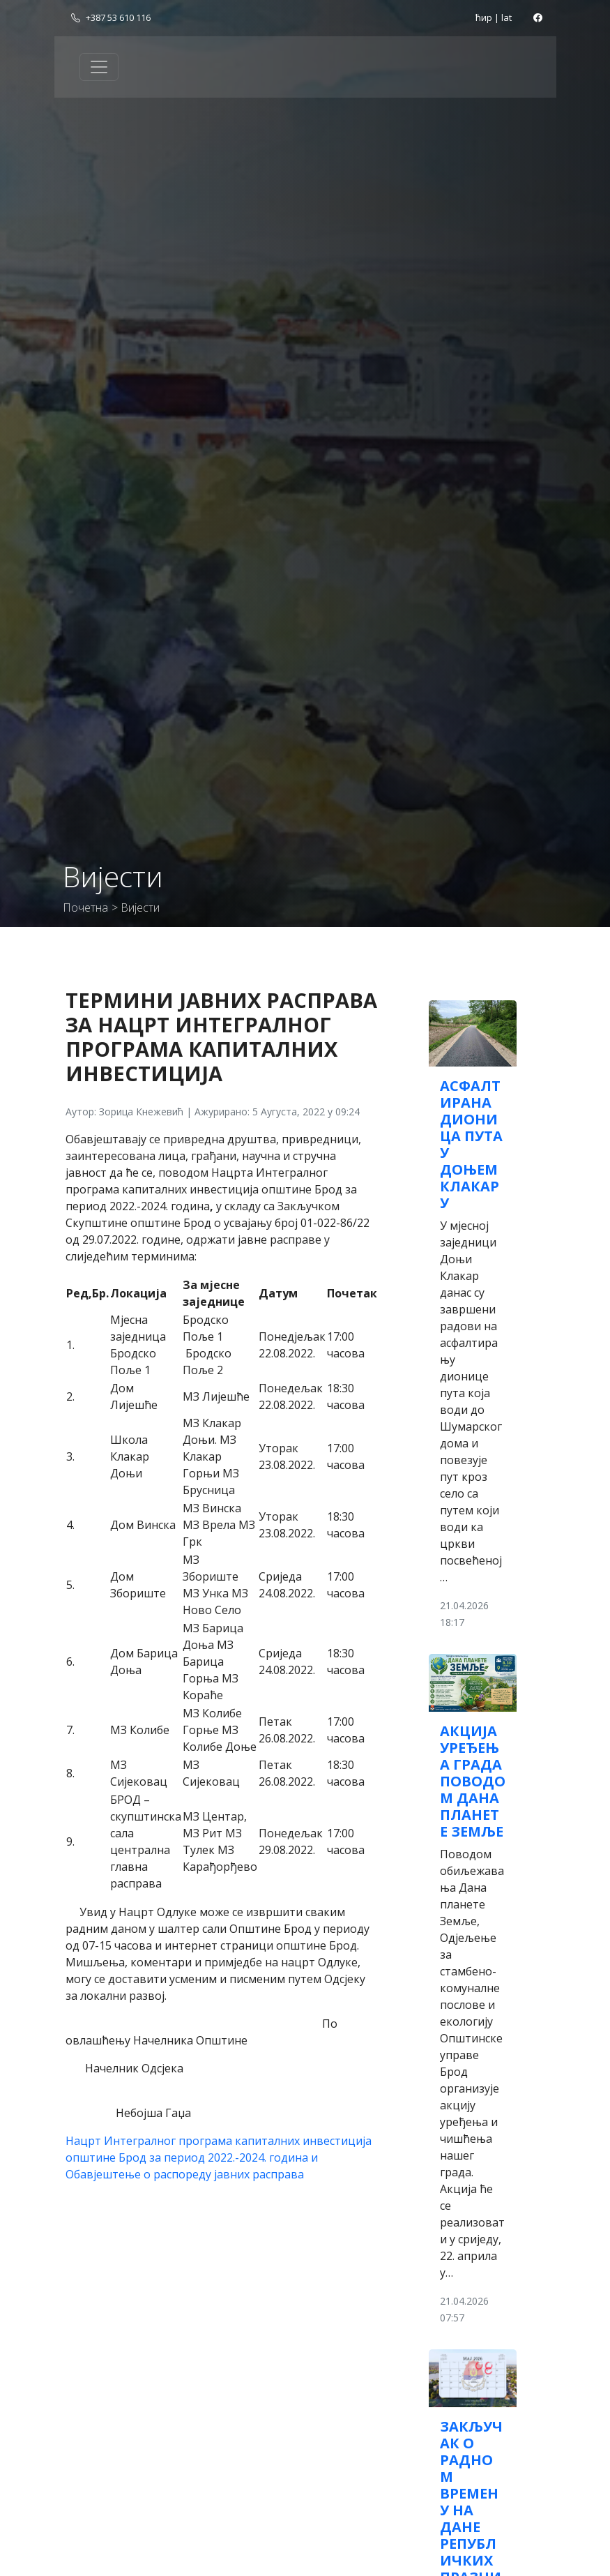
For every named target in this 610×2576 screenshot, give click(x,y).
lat (506, 17)
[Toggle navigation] (99, 67)
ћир (483, 17)
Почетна (85, 907)
